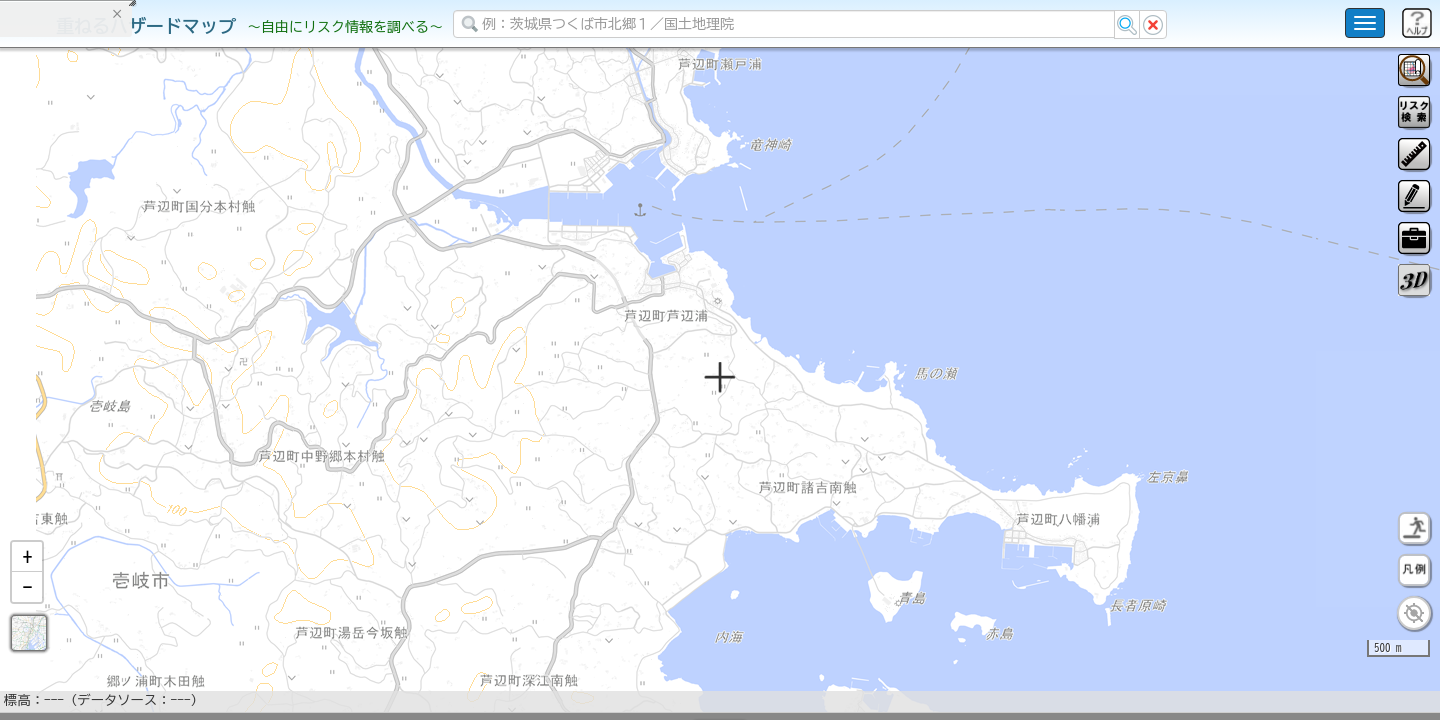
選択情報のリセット (211, 394)
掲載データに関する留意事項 (109, 340)
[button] (27, 609)
